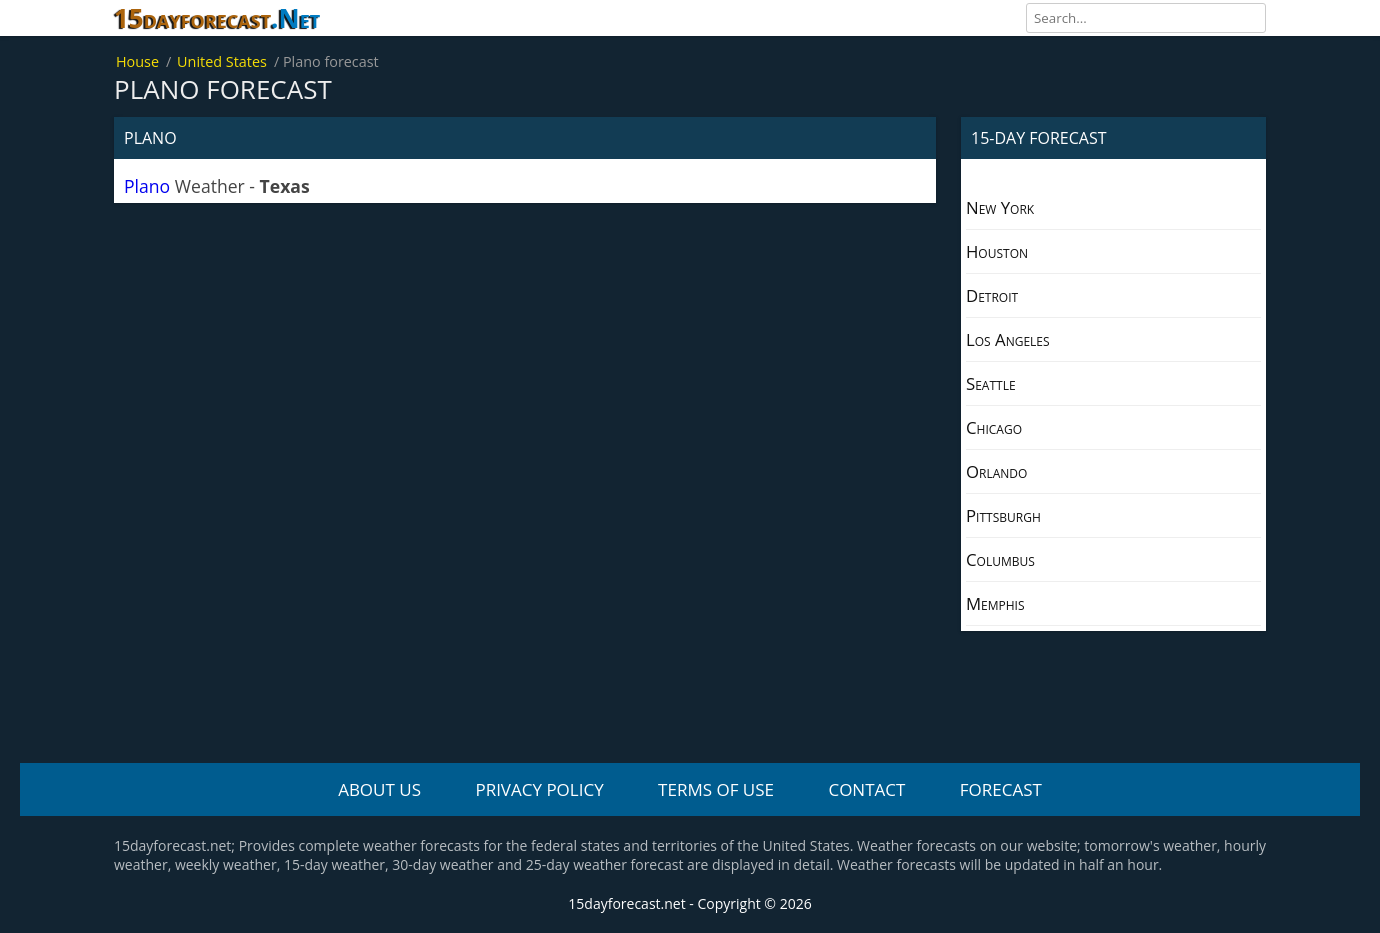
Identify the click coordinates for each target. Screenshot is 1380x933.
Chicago (994, 427)
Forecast (1001, 789)
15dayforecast (217, 18)
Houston (997, 251)
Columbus (1000, 559)
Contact (866, 789)
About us (379, 789)
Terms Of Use (716, 789)
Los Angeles (1008, 339)
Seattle (991, 383)
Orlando (996, 471)
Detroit (992, 295)
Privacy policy (539, 789)
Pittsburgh (1003, 515)
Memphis (995, 603)
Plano (147, 186)
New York (1000, 207)
